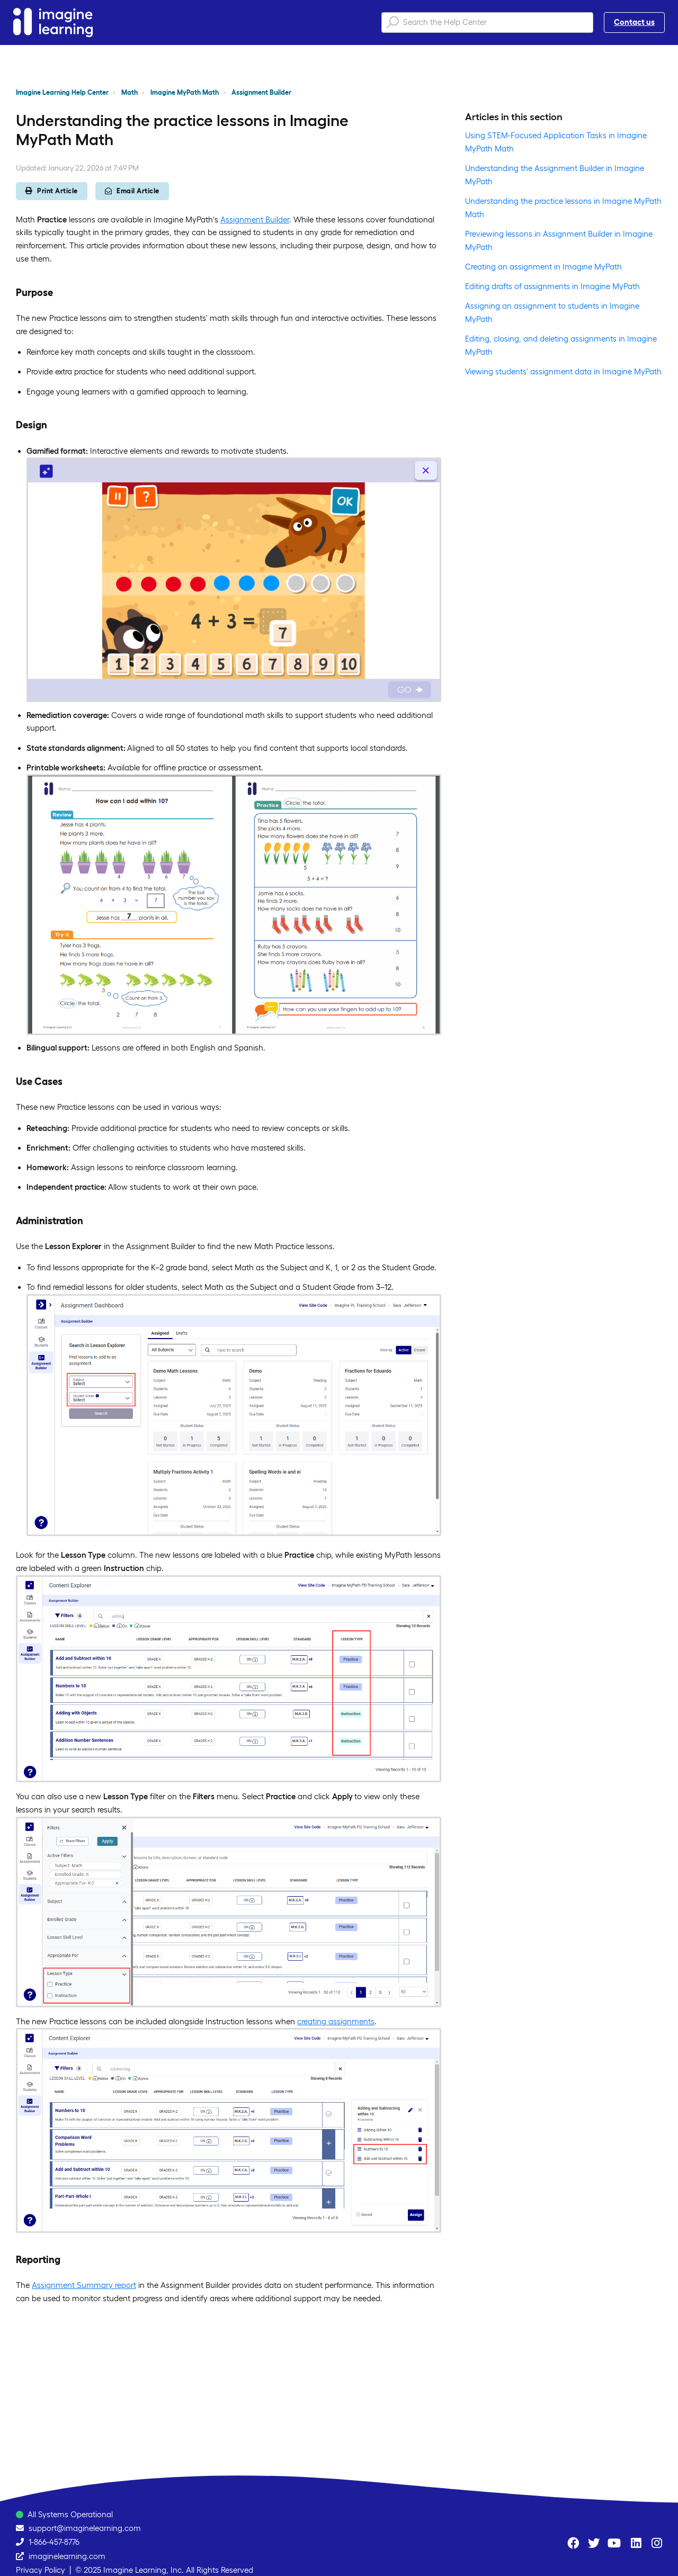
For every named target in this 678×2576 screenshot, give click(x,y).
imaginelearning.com (67, 2556)
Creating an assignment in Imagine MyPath (543, 266)
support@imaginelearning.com (85, 2528)
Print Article (51, 191)
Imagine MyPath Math (184, 92)
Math (129, 92)
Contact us (634, 21)
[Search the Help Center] (487, 22)
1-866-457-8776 (54, 2541)
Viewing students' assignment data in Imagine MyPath (563, 371)
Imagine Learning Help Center (62, 92)
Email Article (132, 191)
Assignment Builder (261, 92)
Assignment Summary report (84, 2285)
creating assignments (335, 2021)
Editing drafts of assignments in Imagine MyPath (552, 286)
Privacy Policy (40, 2569)
